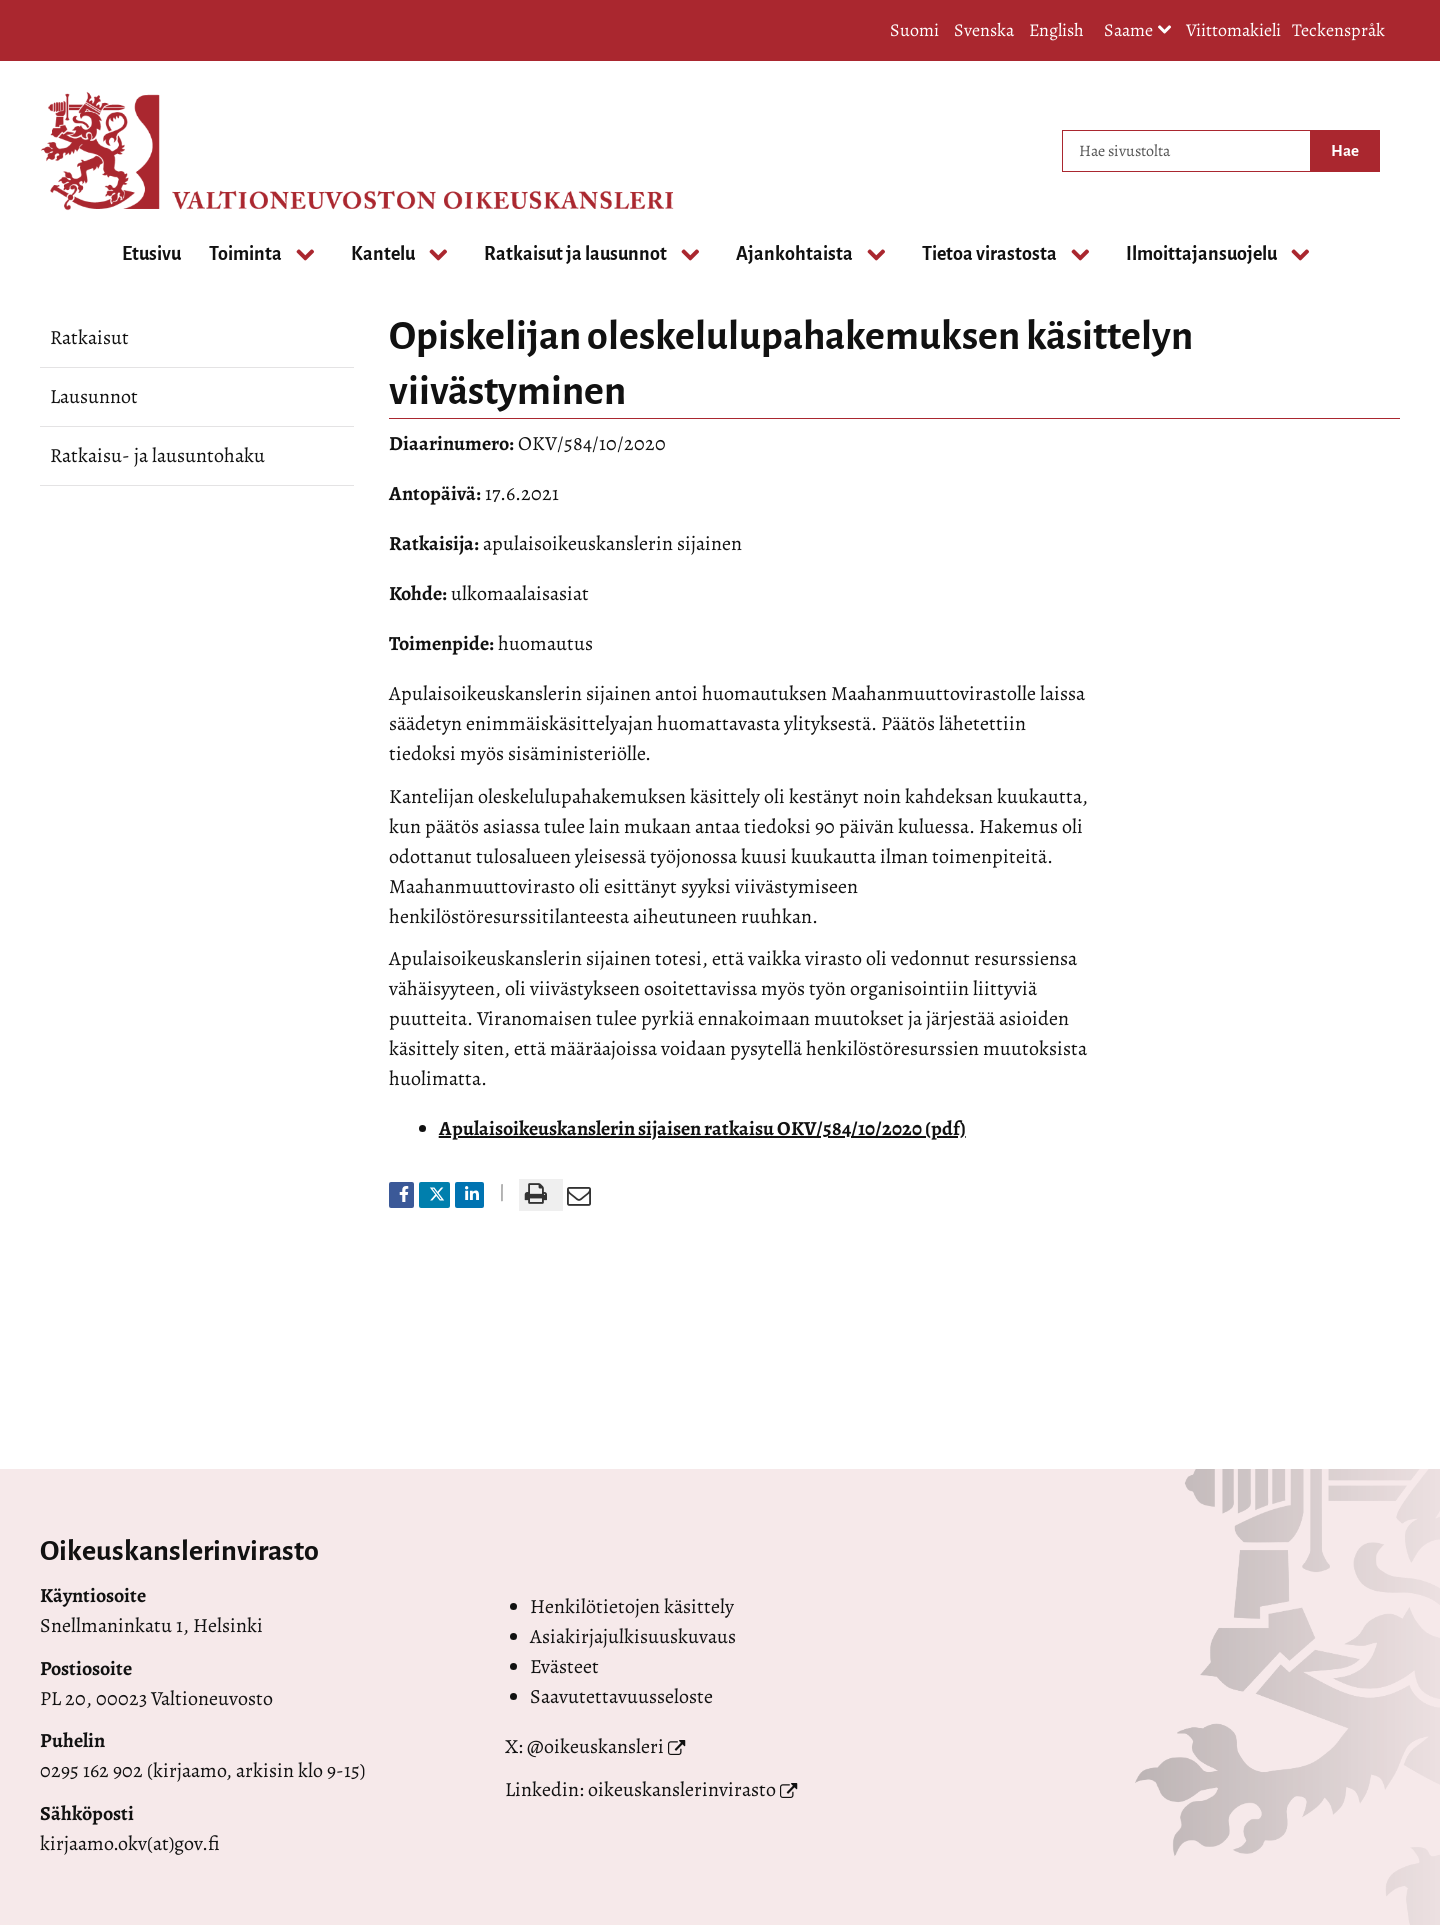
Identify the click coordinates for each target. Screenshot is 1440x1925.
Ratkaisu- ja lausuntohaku (157, 455)
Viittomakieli (1233, 30)
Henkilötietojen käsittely (632, 1606)
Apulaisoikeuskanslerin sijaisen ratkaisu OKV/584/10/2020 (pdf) (702, 1128)
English (1056, 30)
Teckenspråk (1338, 30)
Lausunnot (94, 396)
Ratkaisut (89, 337)
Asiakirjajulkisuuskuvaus (633, 1636)
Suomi (914, 30)
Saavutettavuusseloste (621, 1696)
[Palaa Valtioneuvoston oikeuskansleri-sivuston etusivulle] (120, 151)
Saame (1138, 31)
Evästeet (564, 1666)
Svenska (984, 30)
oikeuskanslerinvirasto (682, 1789)
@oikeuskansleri (595, 1746)
